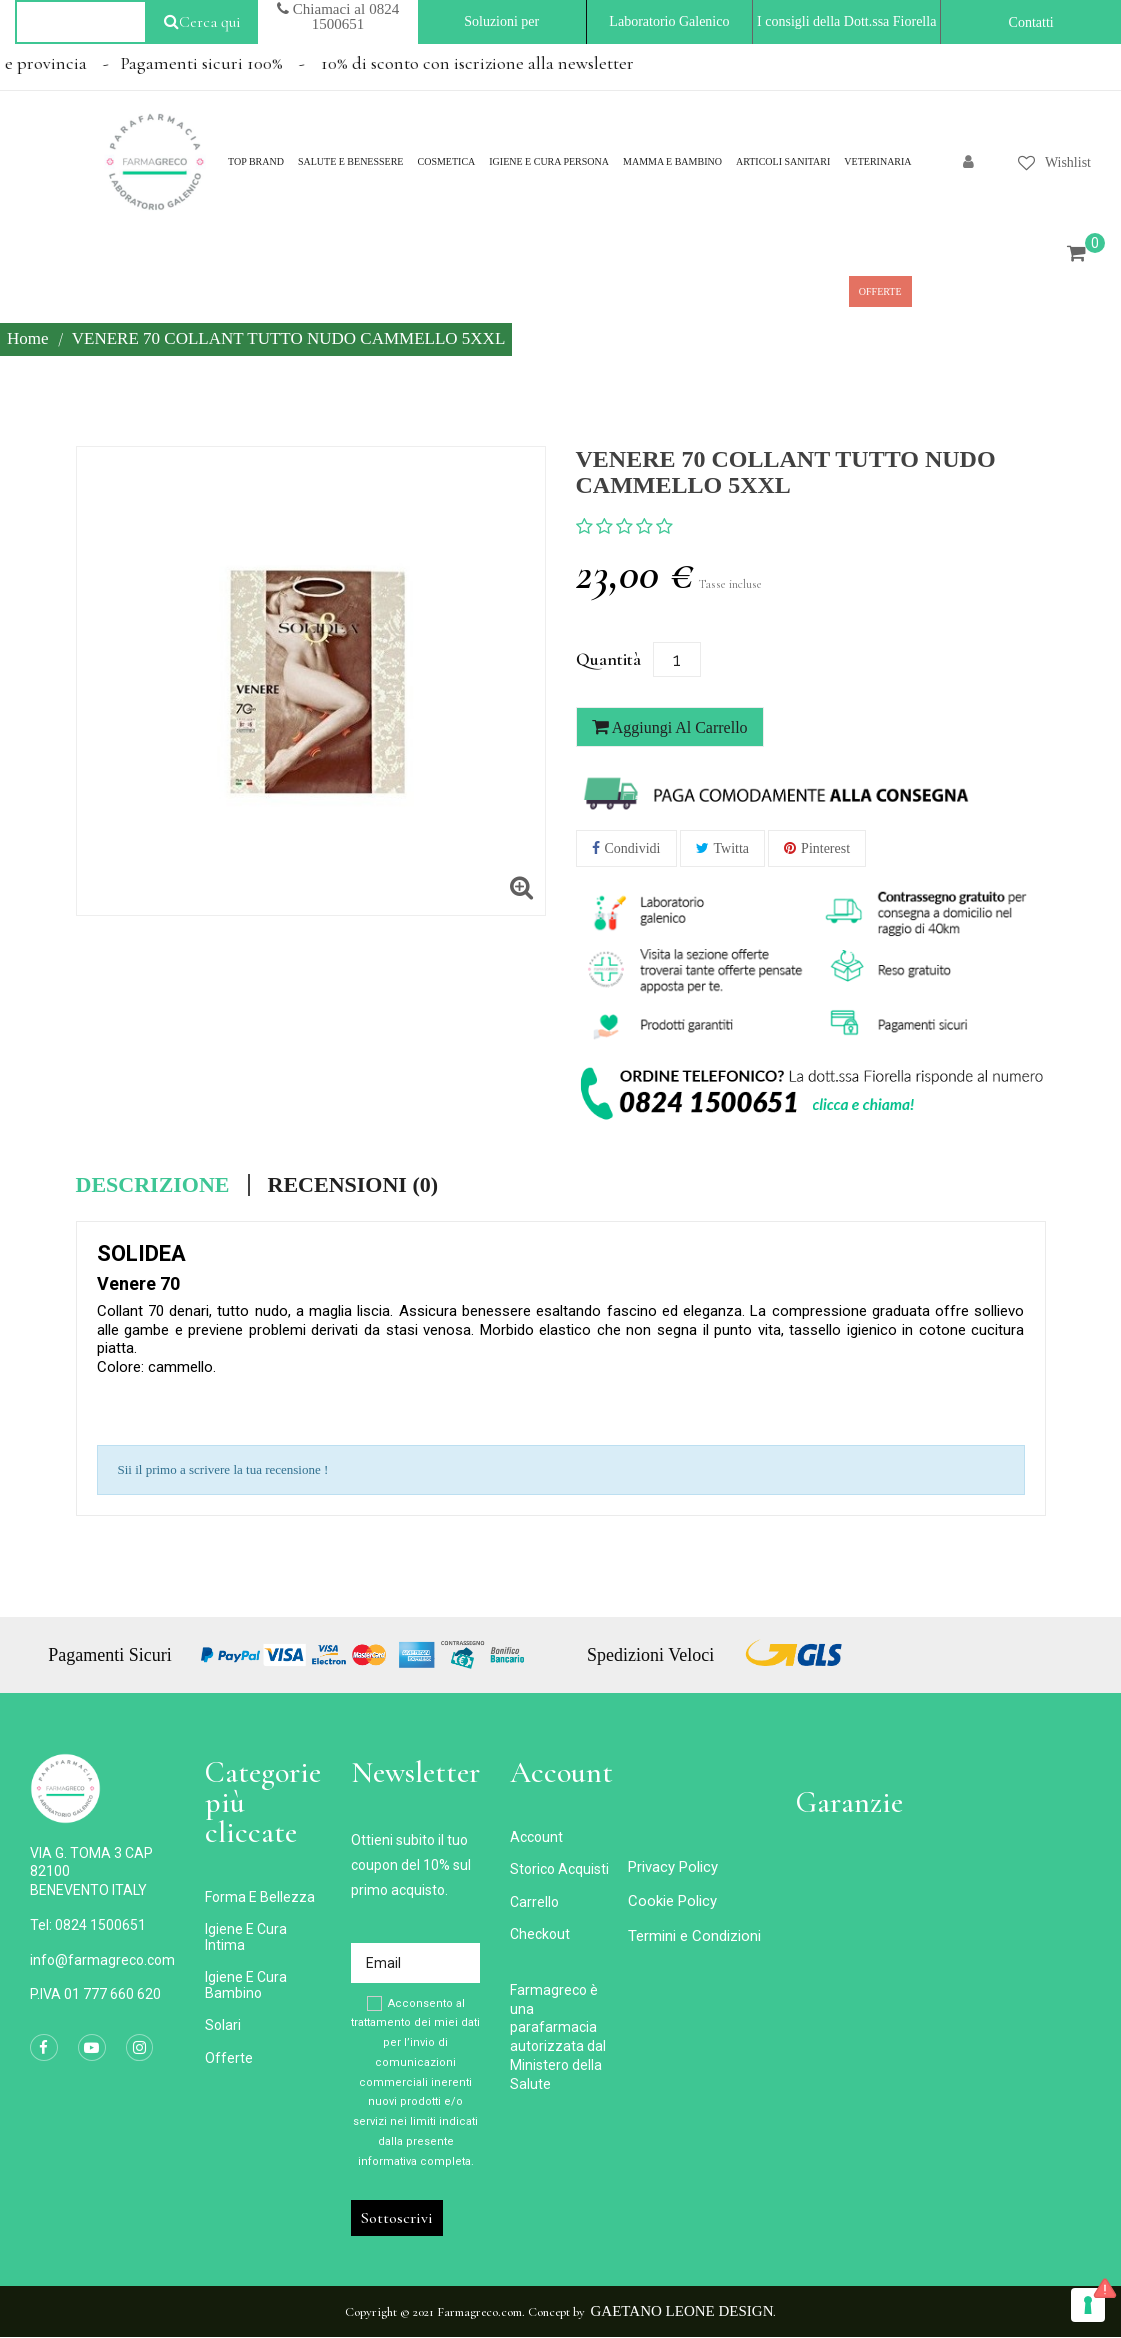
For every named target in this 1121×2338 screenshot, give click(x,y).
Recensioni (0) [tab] (353, 1185)
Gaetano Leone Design (682, 2311)
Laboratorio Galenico (669, 21)
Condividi (633, 848)
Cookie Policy (672, 1901)
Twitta (732, 848)
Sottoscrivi (397, 2218)
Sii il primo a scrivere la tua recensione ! (223, 1469)
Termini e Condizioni (694, 1936)
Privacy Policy (673, 1867)
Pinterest (825, 848)
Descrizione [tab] (153, 1185)
